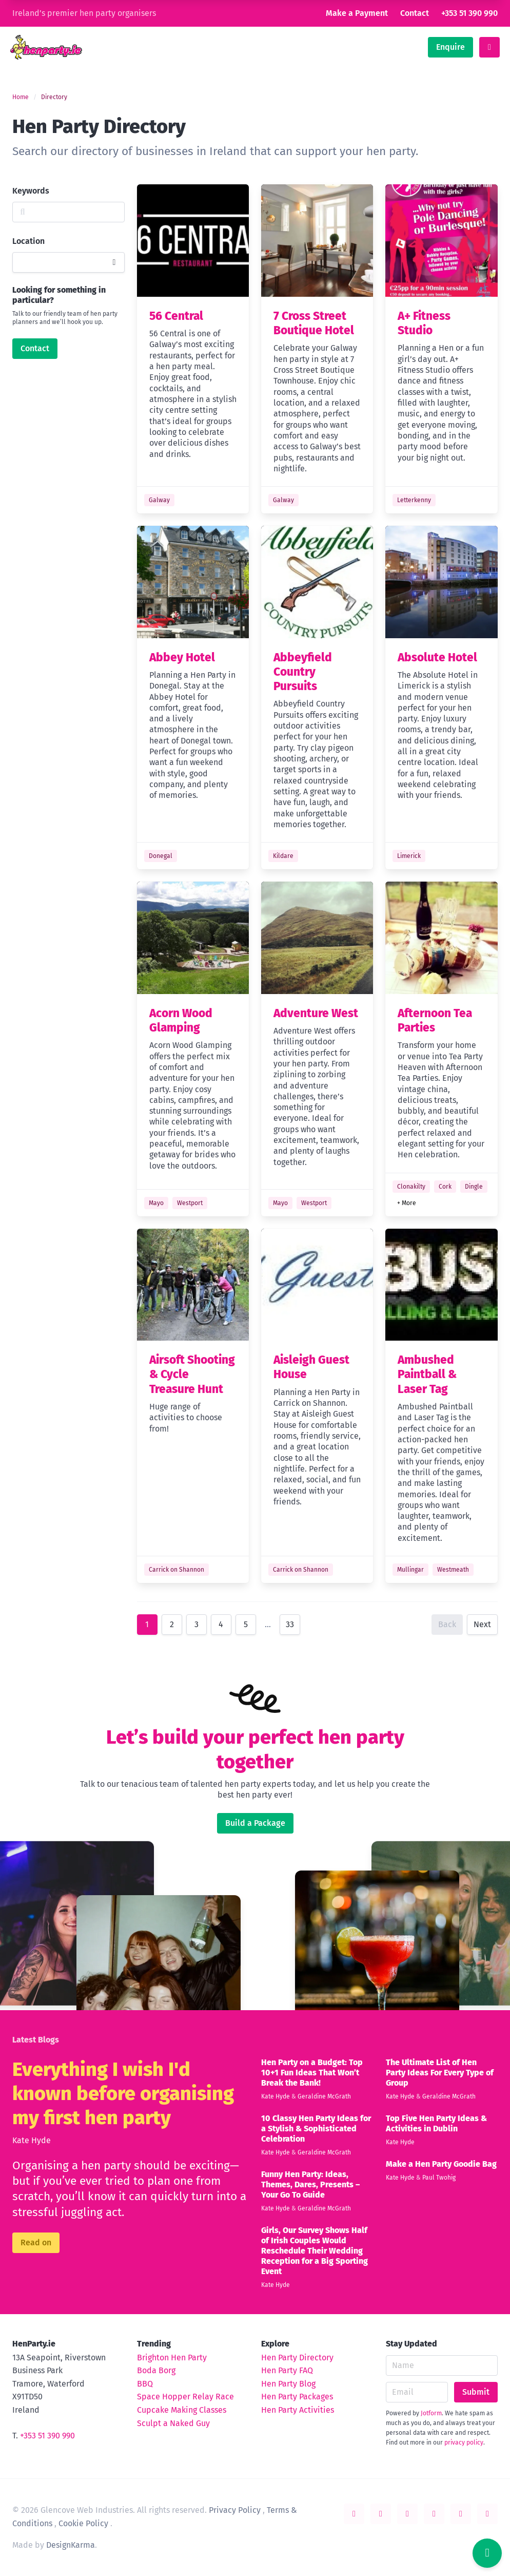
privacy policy (463, 2442)
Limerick (409, 856)
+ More (406, 1203)
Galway (159, 500)
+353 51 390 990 (469, 13)
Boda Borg (156, 2370)
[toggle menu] (489, 47)
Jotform (431, 2413)
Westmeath (453, 1569)
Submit (475, 2392)
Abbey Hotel (182, 657)
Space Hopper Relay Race (185, 2396)
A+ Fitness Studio (424, 323)
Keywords (30, 191)
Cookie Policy (83, 2523)
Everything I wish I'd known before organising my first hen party (123, 2094)
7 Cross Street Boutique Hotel (313, 323)
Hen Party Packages (297, 2396)
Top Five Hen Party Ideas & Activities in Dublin (436, 2123)
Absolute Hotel (437, 657)
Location (28, 241)
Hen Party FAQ (287, 2370)
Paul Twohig (439, 2177)
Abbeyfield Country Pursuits (302, 672)
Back (447, 1624)
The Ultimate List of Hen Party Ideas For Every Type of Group (440, 2072)
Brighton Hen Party (172, 2357)
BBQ (145, 2384)
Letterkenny (414, 500)
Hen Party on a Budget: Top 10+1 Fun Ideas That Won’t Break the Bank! (312, 2072)
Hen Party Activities (297, 2410)
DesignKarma (70, 2545)
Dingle (474, 1186)
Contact (414, 13)
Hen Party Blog (288, 2384)
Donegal (160, 856)
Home (20, 97)
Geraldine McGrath (324, 2096)
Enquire (450, 47)
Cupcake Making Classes (181, 2410)
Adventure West (315, 1013)
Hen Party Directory (297, 2357)
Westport (190, 1203)
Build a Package (255, 1823)
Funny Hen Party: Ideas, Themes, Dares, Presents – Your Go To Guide (310, 2184)
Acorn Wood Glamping (180, 1020)
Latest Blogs (35, 2040)
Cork (445, 1186)
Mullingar (410, 1569)
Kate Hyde (31, 2140)
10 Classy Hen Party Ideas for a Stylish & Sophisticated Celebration (316, 2128)
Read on (36, 2242)
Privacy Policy (235, 2510)
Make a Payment (357, 13)
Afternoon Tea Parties (435, 1020)
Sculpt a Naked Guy (173, 2423)
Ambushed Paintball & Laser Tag (427, 1374)
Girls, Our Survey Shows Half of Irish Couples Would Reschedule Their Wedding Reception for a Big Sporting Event (314, 2250)
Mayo (156, 1203)
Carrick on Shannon (176, 1569)
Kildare (283, 856)
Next (482, 1624)
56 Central (176, 316)
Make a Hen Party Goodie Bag (441, 2164)
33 (290, 1624)
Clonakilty (411, 1186)
